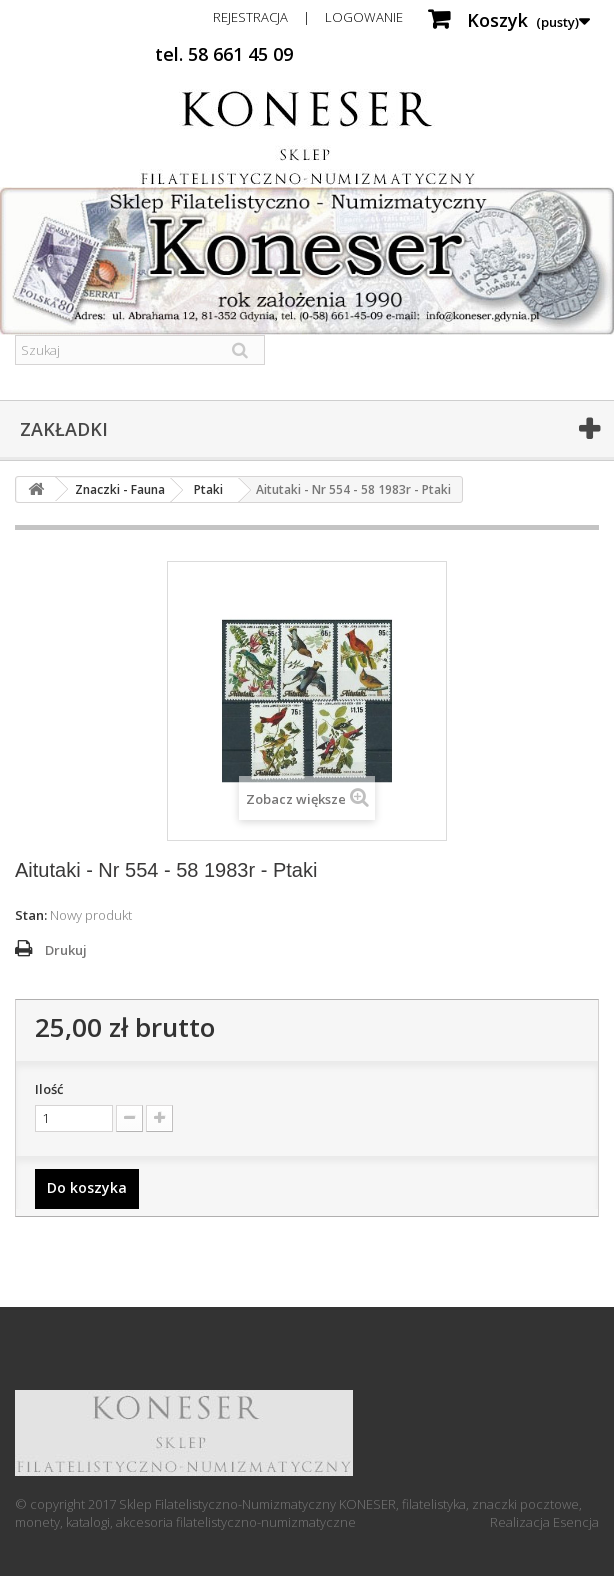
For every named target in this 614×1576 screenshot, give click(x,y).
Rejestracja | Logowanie (308, 17)
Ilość (49, 1089)
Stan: (31, 915)
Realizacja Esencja (544, 1522)
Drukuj (66, 950)
